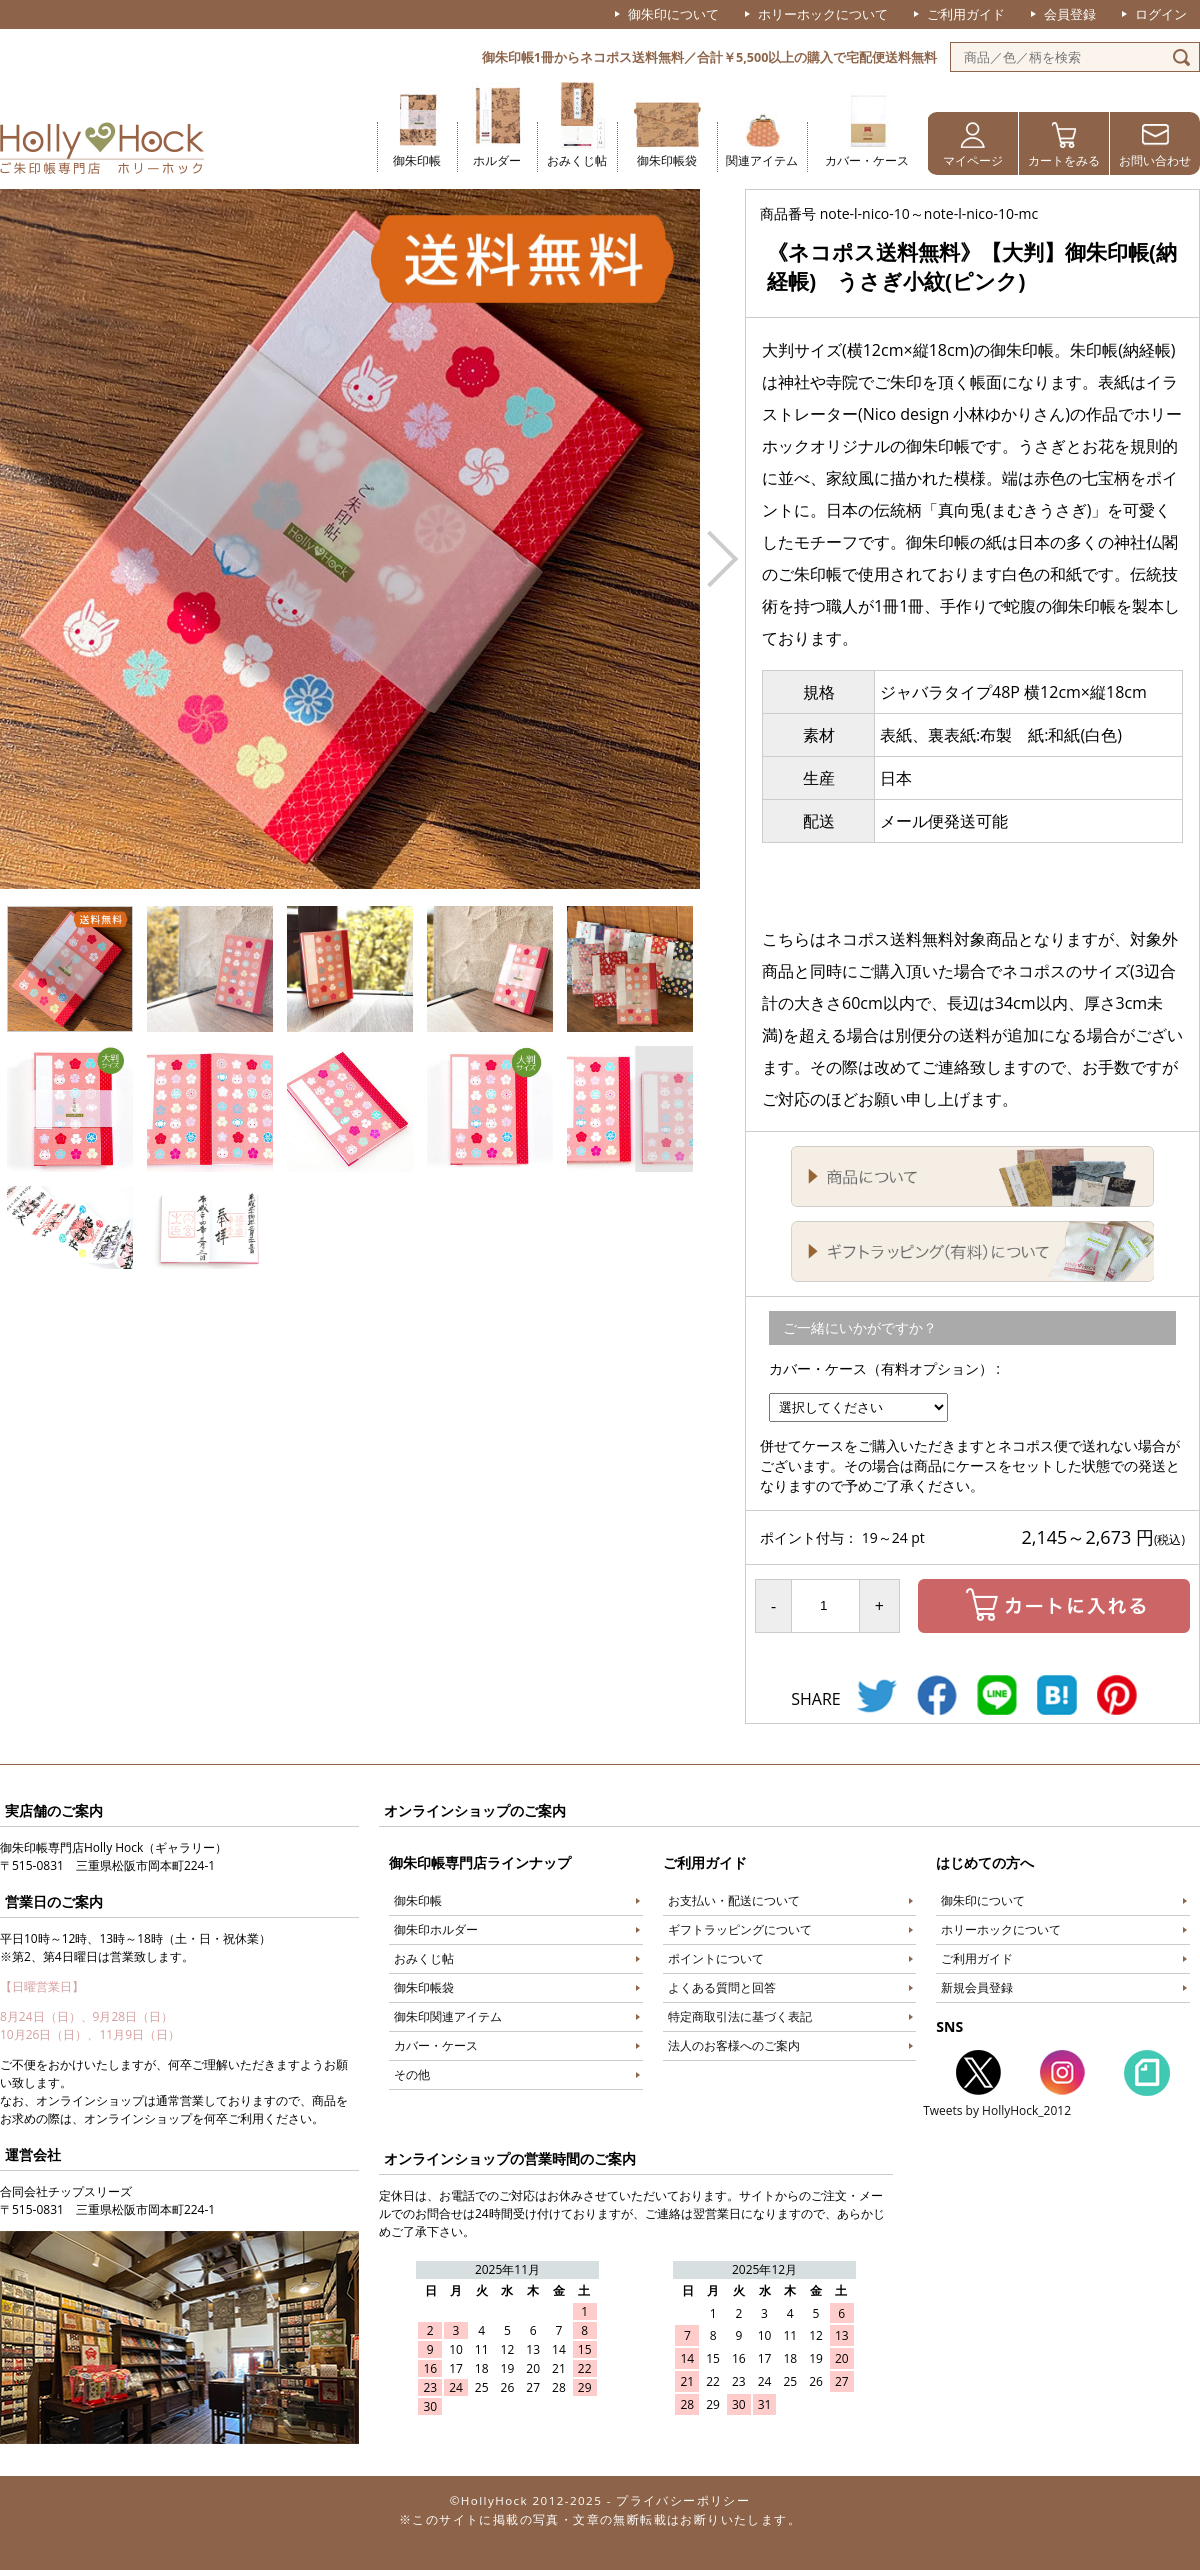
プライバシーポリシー (683, 2500)
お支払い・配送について (734, 1900)
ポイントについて (716, 1958)
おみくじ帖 (577, 160)
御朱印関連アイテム (448, 2016)
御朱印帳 (417, 160)
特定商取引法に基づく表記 (740, 2016)
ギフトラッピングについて (740, 1929)
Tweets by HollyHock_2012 (997, 2110)
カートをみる (1064, 160)
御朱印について (673, 14)
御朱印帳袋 (667, 160)
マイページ (973, 160)
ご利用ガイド (966, 14)
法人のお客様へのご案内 (734, 2045)
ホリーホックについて (823, 14)
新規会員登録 (977, 1987)
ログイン (1161, 14)
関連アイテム (762, 160)
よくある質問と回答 (722, 1987)
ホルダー (497, 160)
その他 (412, 2074)
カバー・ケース (867, 160)
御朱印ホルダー (436, 1929)
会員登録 (1070, 14)
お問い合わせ (1155, 160)
